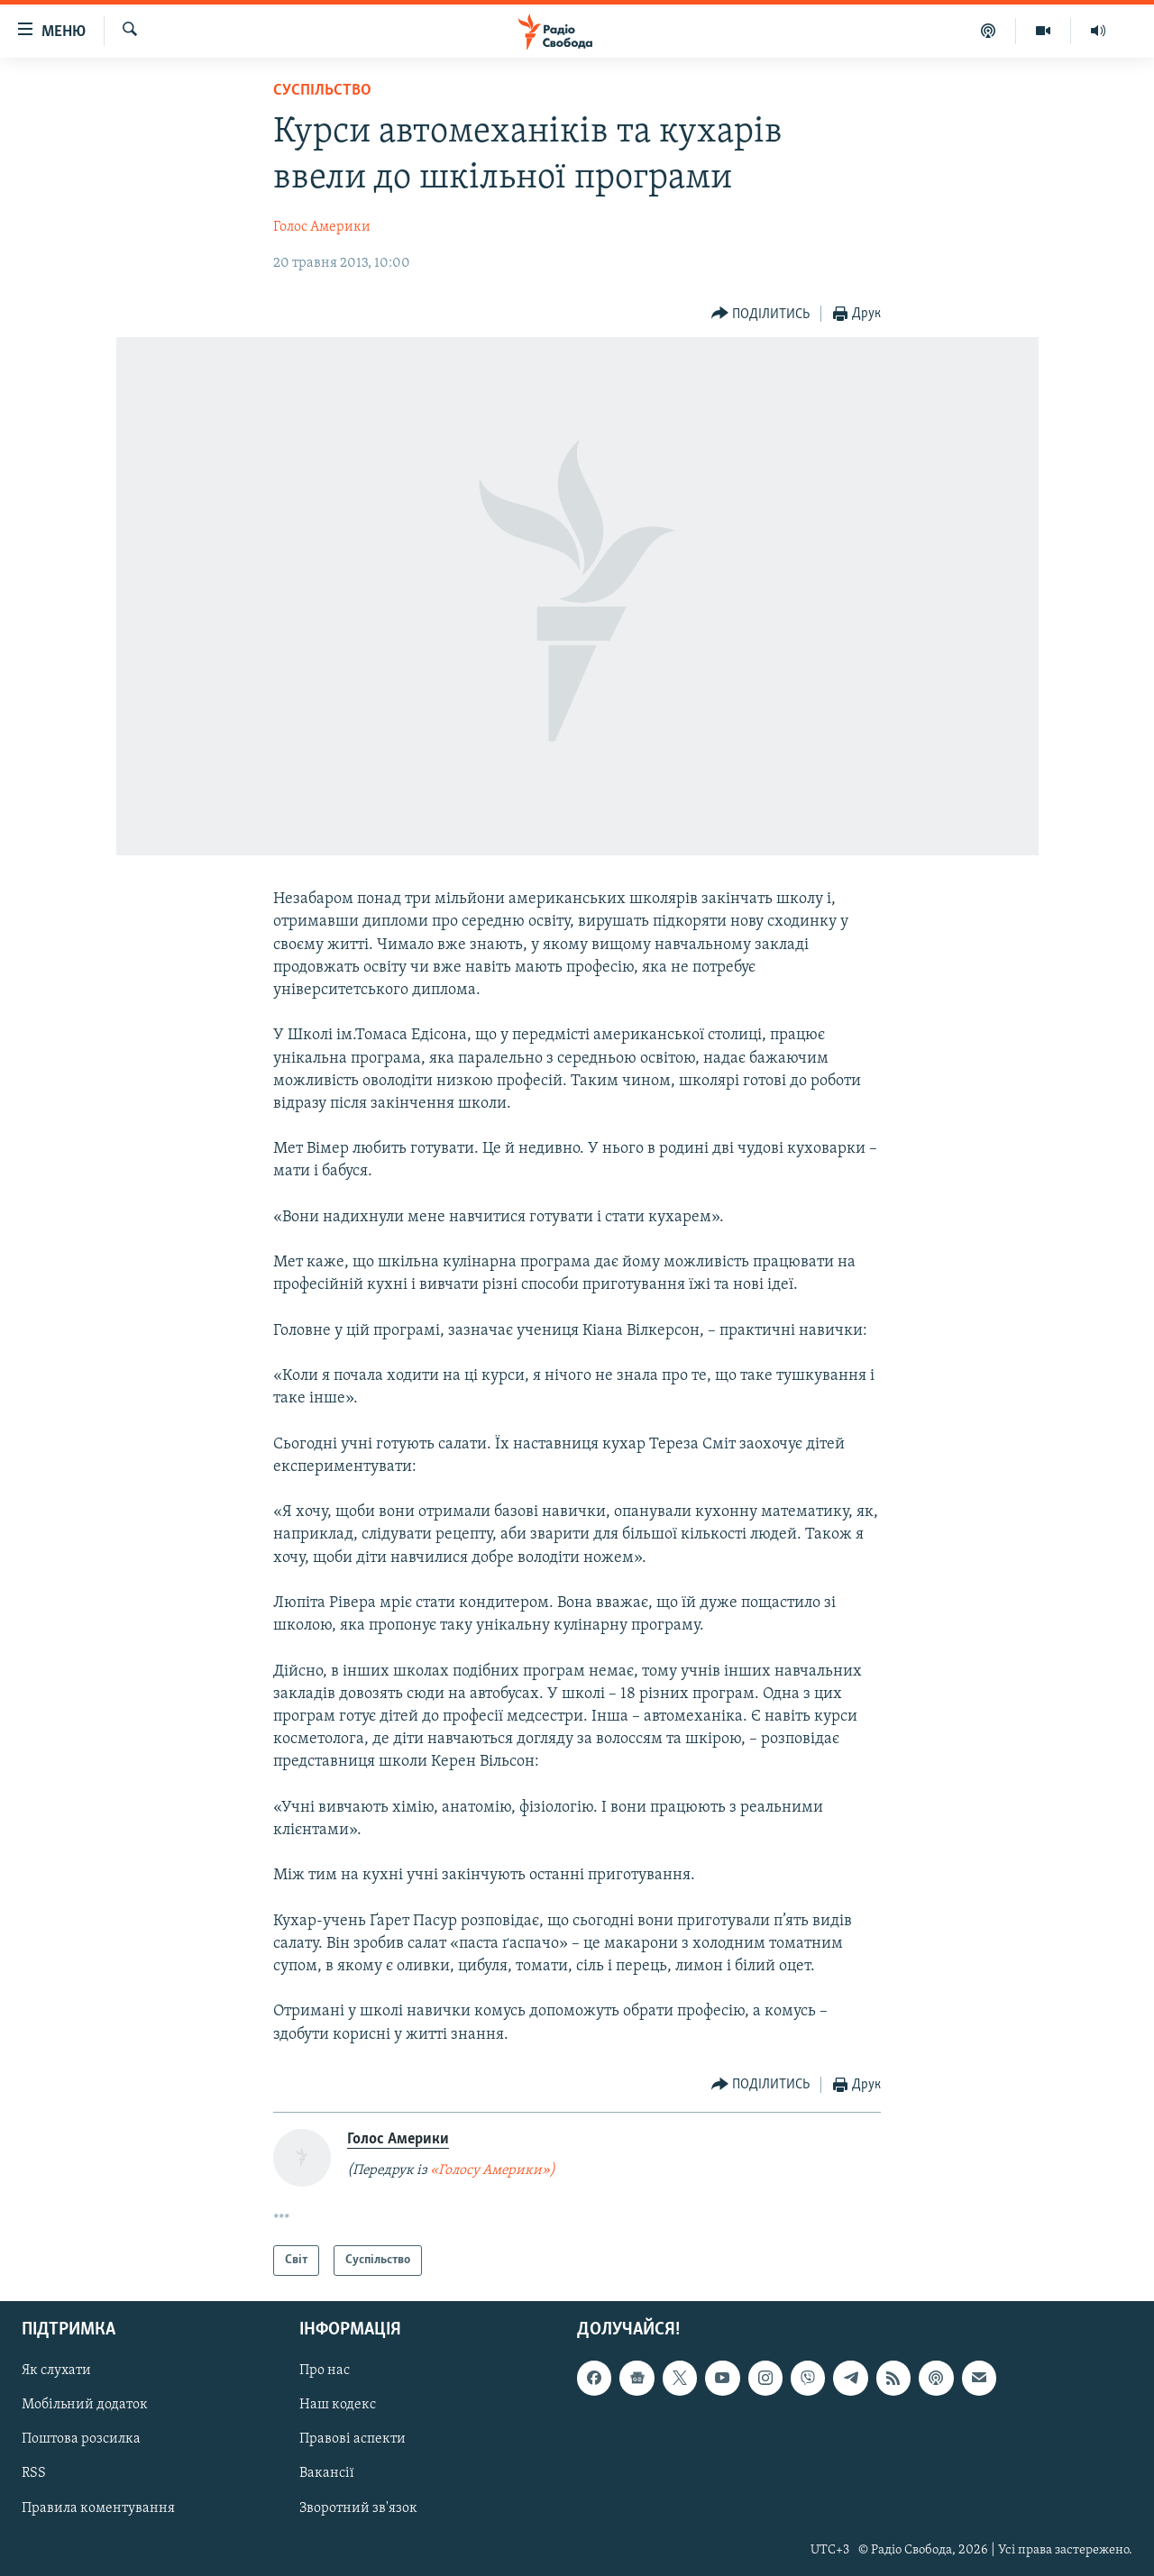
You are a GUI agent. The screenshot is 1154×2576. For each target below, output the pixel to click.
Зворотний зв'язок (358, 2508)
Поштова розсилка (81, 2440)
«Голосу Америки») (492, 2170)
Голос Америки (322, 227)
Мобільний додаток (85, 2405)
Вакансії (326, 2474)
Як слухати (56, 2371)
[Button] (761, 314)
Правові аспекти (352, 2440)
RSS (34, 2474)
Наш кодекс (337, 2405)
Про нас (324, 2371)
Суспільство (322, 90)
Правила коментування (98, 2508)
